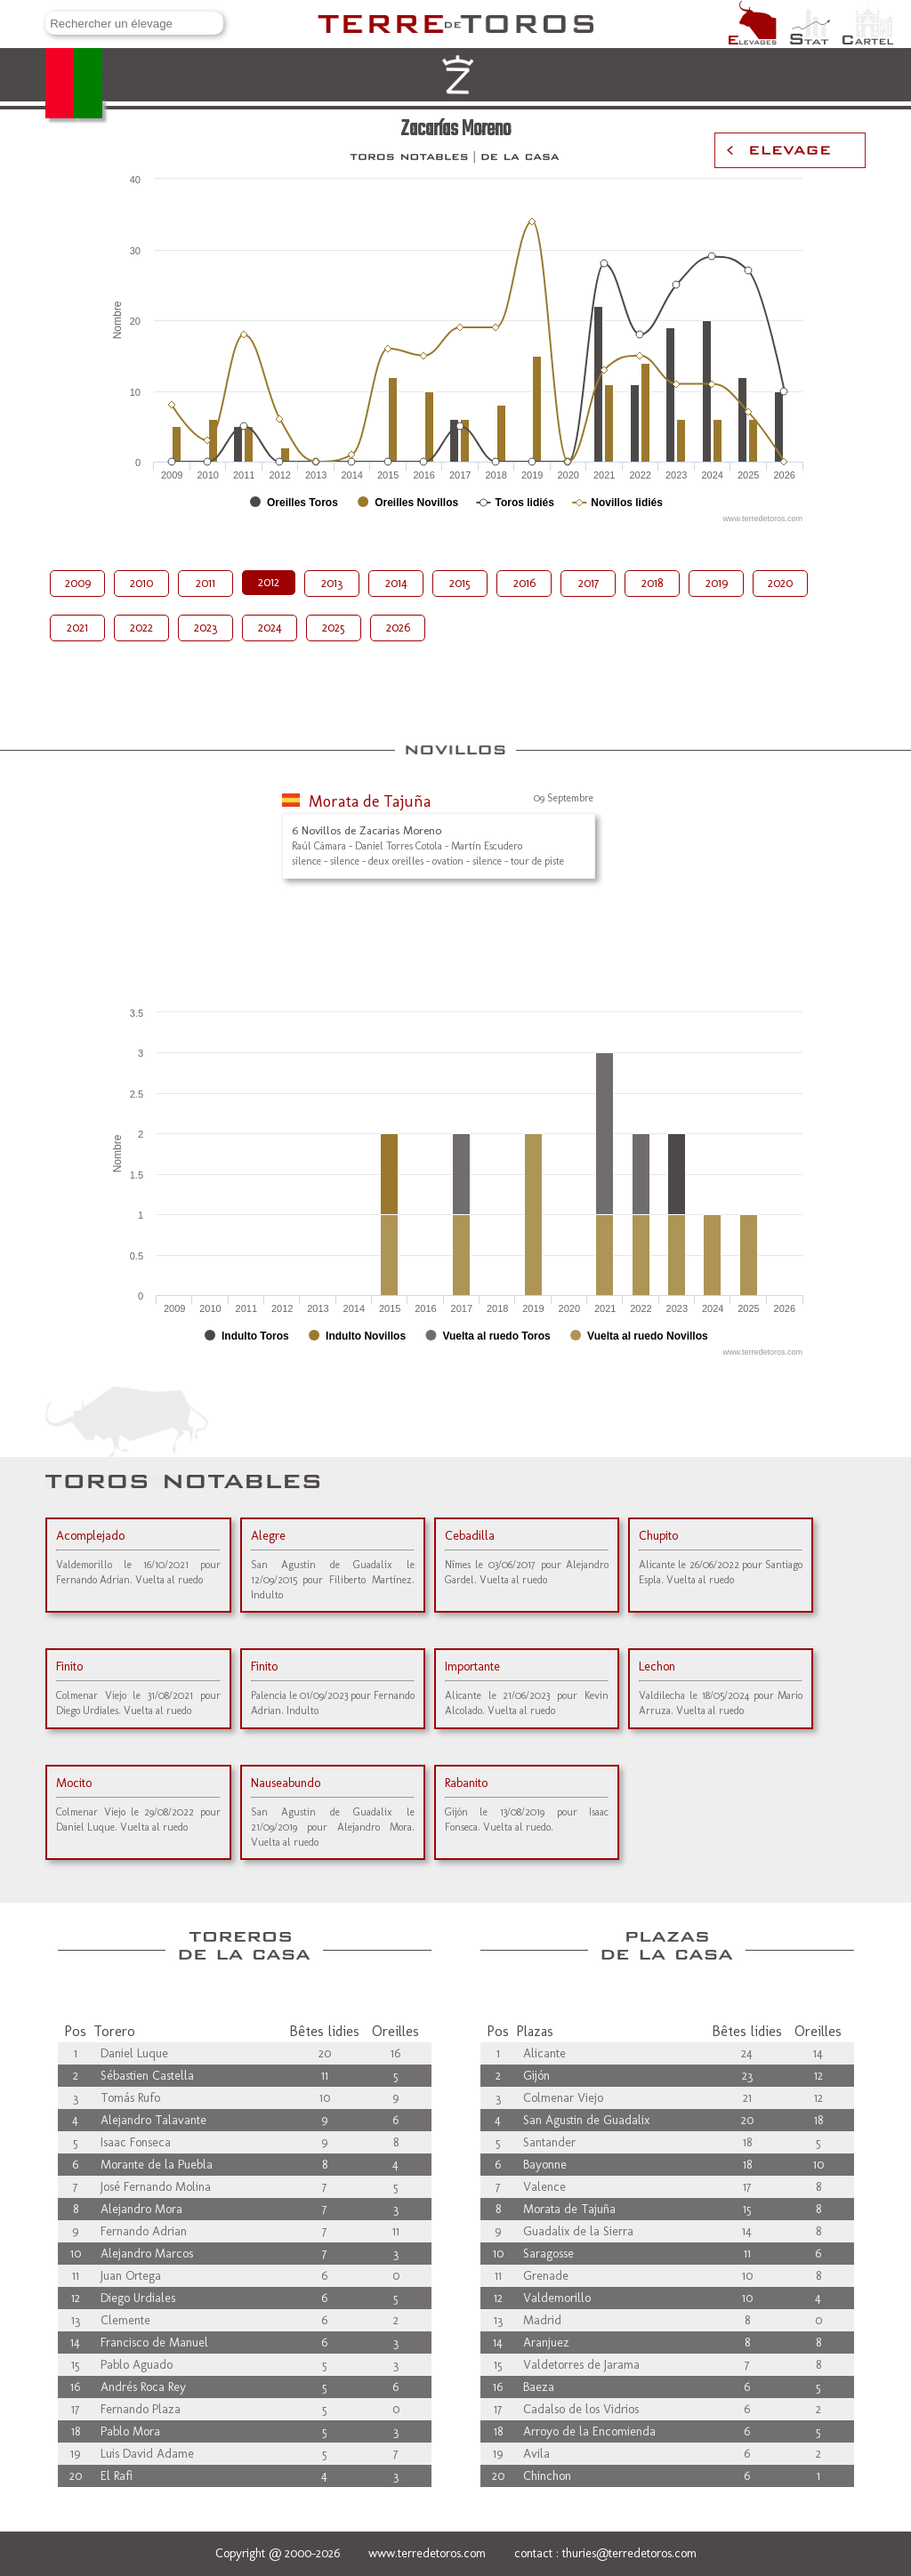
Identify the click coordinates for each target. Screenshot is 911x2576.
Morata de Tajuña (370, 801)
